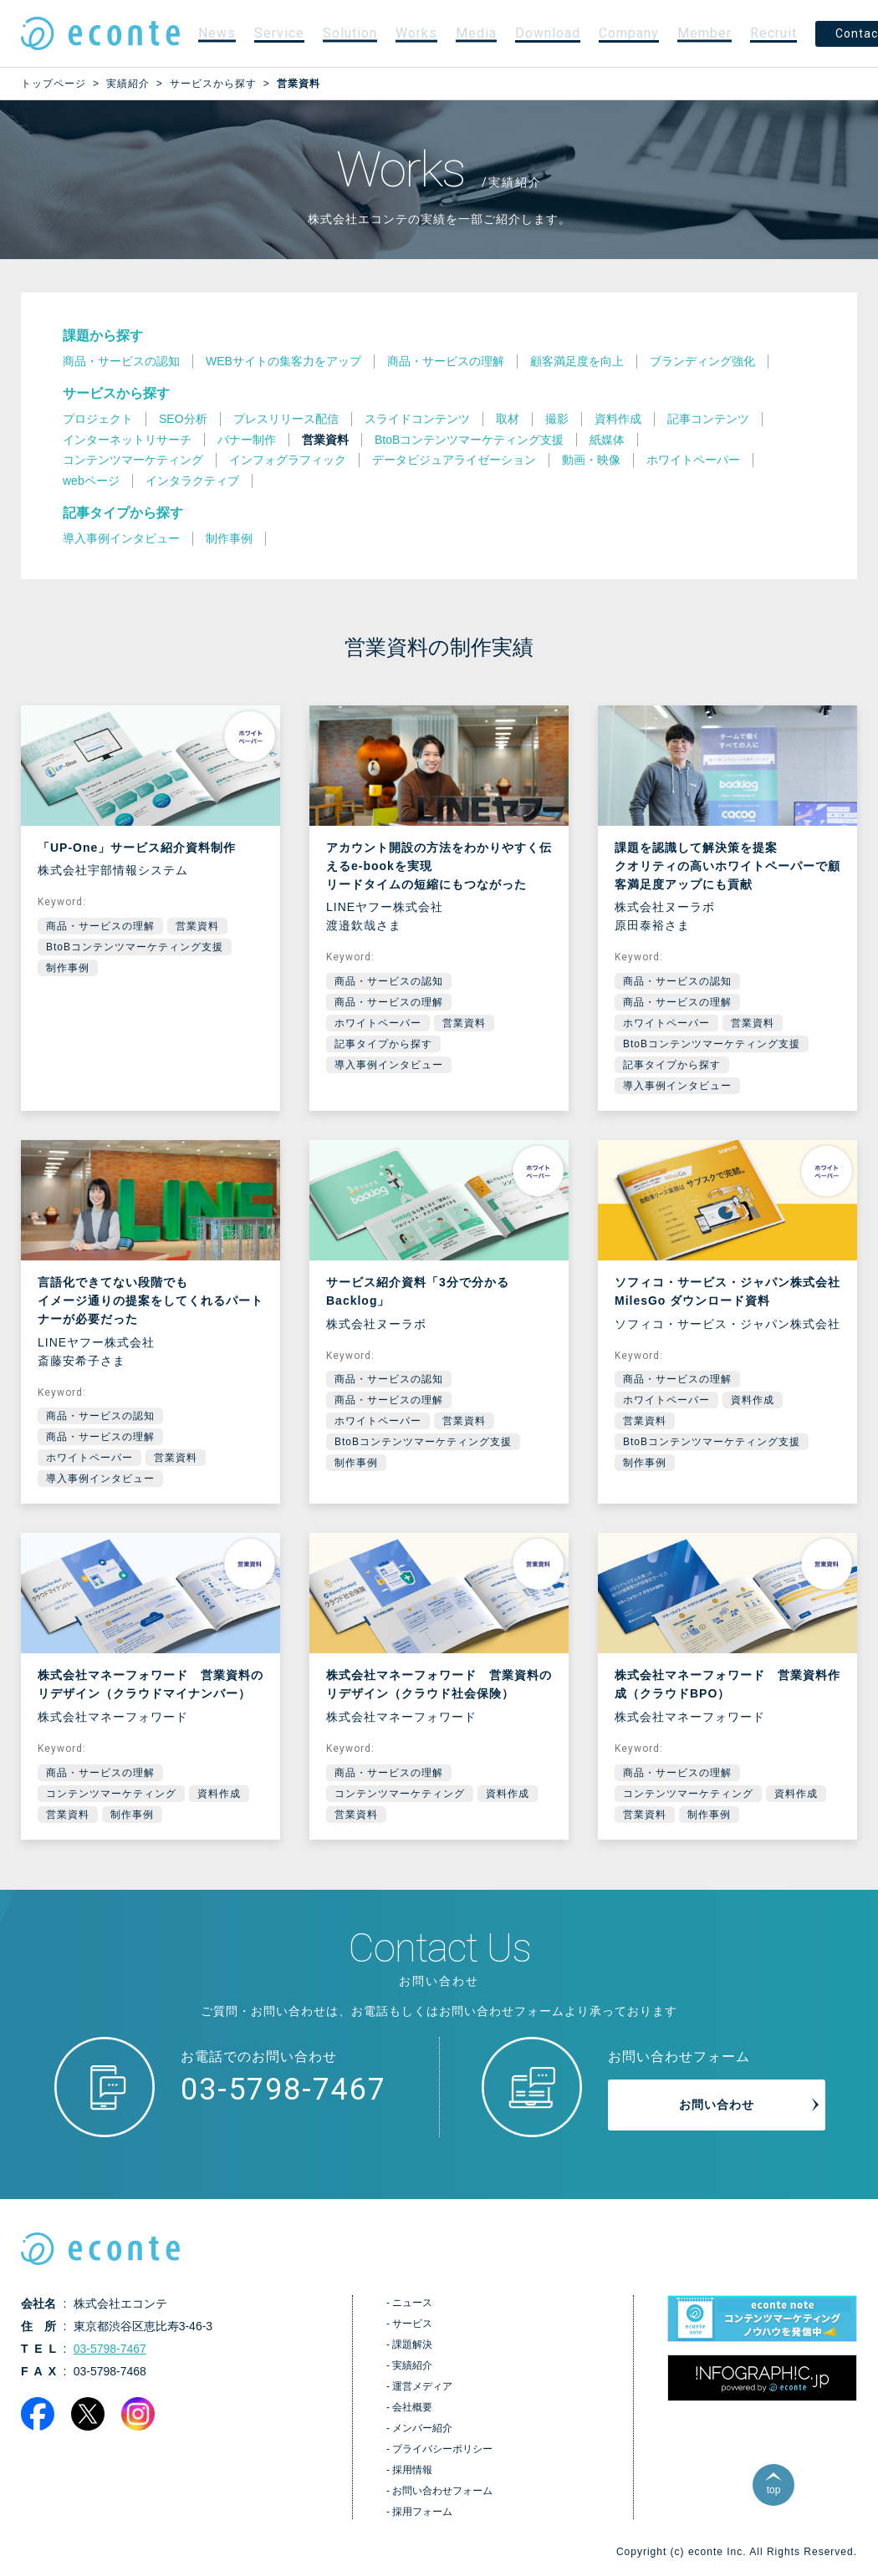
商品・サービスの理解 (100, 926)
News (217, 33)
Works (416, 33)
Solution (350, 33)
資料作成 (752, 1400)
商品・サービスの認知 (388, 981)
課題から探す (103, 335)
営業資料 (197, 926)
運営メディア (422, 2386)
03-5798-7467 (283, 2089)
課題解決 (412, 2344)
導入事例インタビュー (388, 1065)
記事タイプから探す (123, 513)
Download (547, 33)
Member (704, 33)
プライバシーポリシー (442, 2449)
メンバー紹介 (422, 2428)
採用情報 (412, 2470)
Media (476, 33)
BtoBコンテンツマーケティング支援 (134, 947)
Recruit (773, 33)
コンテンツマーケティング (111, 1794)
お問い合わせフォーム (442, 2491)
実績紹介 (412, 2365)
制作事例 (67, 968)
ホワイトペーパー (377, 1023)
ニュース (412, 2303)
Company (629, 33)
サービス (412, 2323)
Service (279, 33)
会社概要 (412, 2407)
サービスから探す (116, 393)
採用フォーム (422, 2511)
